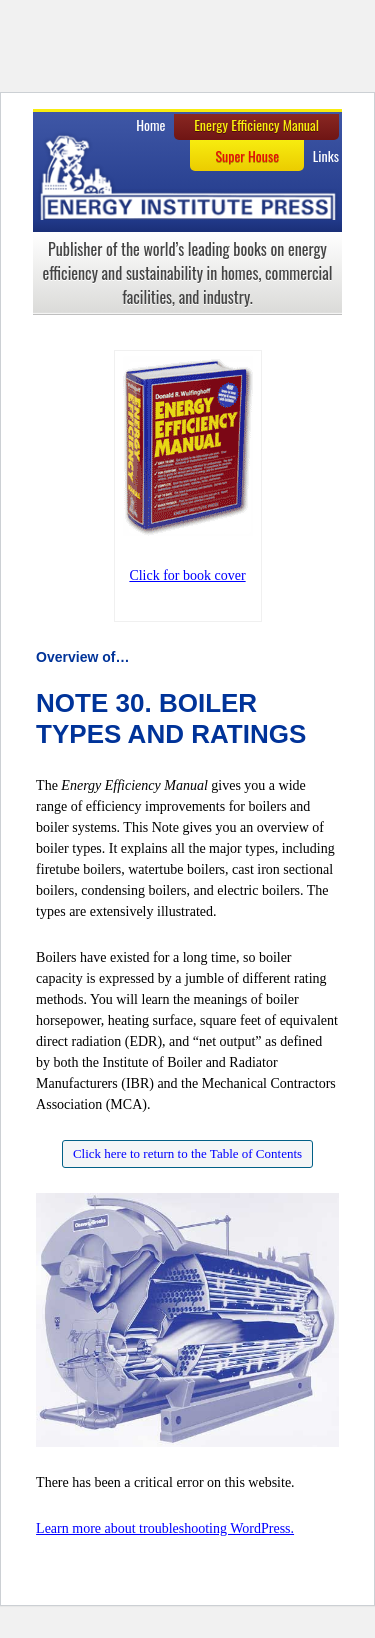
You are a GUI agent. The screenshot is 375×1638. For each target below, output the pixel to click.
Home (150, 124)
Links (326, 155)
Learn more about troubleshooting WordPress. (165, 1528)
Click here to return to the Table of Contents (187, 1153)
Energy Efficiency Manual (256, 124)
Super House (247, 155)
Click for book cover (187, 575)
